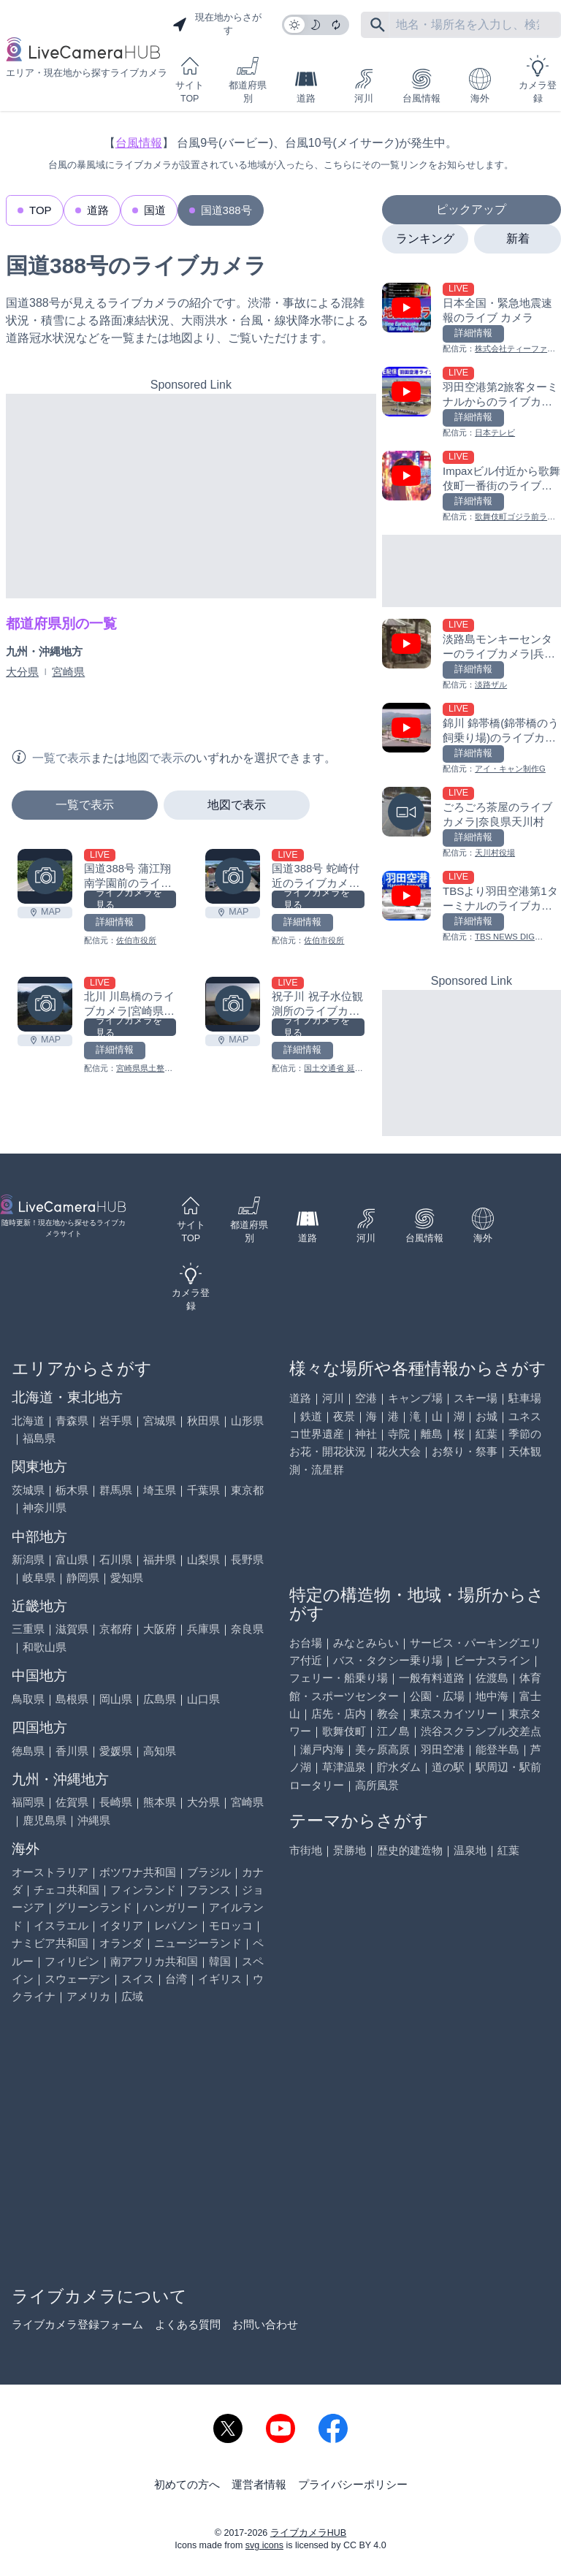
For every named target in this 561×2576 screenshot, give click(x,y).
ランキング (425, 238)
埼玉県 (159, 1490)
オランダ (121, 1943)
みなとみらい (366, 1642)
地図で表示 (236, 805)
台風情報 (421, 86)
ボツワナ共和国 (137, 1872)
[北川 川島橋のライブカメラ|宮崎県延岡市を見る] (45, 1004)
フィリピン (72, 1961)
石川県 (115, 1559)
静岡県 (82, 1577)
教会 (388, 1713)
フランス (209, 1889)
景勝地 (349, 1850)
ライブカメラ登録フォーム (77, 2324)
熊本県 (159, 1802)
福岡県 (28, 1802)
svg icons (264, 2545)
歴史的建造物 (410, 1850)
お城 (486, 1416)
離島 (432, 1434)
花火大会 (399, 1451)
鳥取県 (28, 1699)
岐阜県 (39, 1577)
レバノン (176, 1925)
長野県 (247, 1559)
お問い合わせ (265, 2324)
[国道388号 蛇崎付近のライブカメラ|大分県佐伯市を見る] (232, 876)
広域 (132, 1996)
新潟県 (28, 1559)
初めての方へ (187, 2484)
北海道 (28, 1420)
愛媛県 (115, 1751)
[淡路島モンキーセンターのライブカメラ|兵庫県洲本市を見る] (471, 655)
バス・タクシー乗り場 (388, 1660)
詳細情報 (115, 922)
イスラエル (61, 1925)
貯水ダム (399, 1767)
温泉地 (470, 1850)
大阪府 (159, 1629)
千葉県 (203, 1490)
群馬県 (115, 1490)
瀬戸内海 (322, 1749)
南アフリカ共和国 (154, 1961)
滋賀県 (72, 1629)
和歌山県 (44, 1647)
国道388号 (226, 210)
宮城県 (159, 1420)
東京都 (247, 1490)
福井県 (159, 1559)
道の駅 (448, 1767)
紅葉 (486, 1434)
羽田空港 (443, 1749)
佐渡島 (492, 1678)
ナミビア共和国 (50, 1943)
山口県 (203, 1699)
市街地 (305, 1850)
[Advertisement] (191, 496)
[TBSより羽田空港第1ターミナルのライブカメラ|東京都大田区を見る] (471, 907)
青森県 (72, 1420)
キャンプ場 (415, 1398)
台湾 (176, 1979)
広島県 (159, 1699)
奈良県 (247, 1629)
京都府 (115, 1629)
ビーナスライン (492, 1660)
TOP (40, 210)
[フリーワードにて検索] (378, 25)
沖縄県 (93, 1820)
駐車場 (524, 1398)
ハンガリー (170, 1907)
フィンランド (143, 1889)
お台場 (305, 1642)
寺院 (399, 1434)
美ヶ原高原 (382, 1749)
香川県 (72, 1751)
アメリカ (88, 1996)
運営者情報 (259, 2484)
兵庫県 (203, 1629)
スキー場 (475, 1398)
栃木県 (72, 1490)
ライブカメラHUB (308, 2533)
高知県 (159, 1751)
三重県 (28, 1629)
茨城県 (28, 1490)
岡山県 (115, 1699)
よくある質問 (188, 2324)
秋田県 (203, 1420)
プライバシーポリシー (353, 2484)
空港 (366, 1398)
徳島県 (28, 1751)
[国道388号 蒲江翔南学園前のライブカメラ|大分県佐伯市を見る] (45, 876)
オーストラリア (50, 1872)
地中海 (492, 1696)
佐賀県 (72, 1802)
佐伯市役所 (136, 940)
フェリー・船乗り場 (338, 1678)
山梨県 (203, 1559)
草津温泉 (344, 1767)
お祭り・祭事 (464, 1451)
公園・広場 (437, 1696)
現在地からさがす (217, 24)
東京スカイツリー (453, 1713)
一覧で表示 (85, 805)
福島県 (39, 1438)
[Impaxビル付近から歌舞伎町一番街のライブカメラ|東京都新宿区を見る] (471, 487)
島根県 (72, 1699)
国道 (155, 210)
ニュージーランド (198, 1943)
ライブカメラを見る (129, 899)
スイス (137, 1979)
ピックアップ (471, 209)
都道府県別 (248, 79)
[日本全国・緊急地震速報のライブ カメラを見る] (471, 319)
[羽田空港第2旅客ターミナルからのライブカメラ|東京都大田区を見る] (471, 403)
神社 (366, 1434)
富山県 (72, 1559)
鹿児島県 (44, 1820)
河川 (364, 86)
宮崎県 (68, 672)
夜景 (344, 1416)
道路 (306, 86)
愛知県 (126, 1577)
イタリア (121, 1925)
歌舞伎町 (344, 1731)
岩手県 (115, 1420)
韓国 (220, 1961)
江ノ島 (393, 1731)
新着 (518, 238)
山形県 (247, 1420)
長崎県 (115, 1802)
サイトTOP (189, 79)
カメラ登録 (538, 79)
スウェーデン (77, 1979)
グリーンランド (94, 1907)
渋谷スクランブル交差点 (481, 1731)
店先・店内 (338, 1713)
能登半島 (497, 1749)
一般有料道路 (432, 1678)
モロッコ (231, 1925)
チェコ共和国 (66, 1889)
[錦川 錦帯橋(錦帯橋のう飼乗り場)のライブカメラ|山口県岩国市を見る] (471, 739)
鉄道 (311, 1416)
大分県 (22, 672)
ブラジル (209, 1872)
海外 (480, 86)
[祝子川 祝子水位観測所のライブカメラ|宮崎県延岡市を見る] (232, 1004)
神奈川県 (44, 1507)
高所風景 (377, 1785)
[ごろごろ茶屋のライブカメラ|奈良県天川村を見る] (471, 823)
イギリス (220, 1979)
